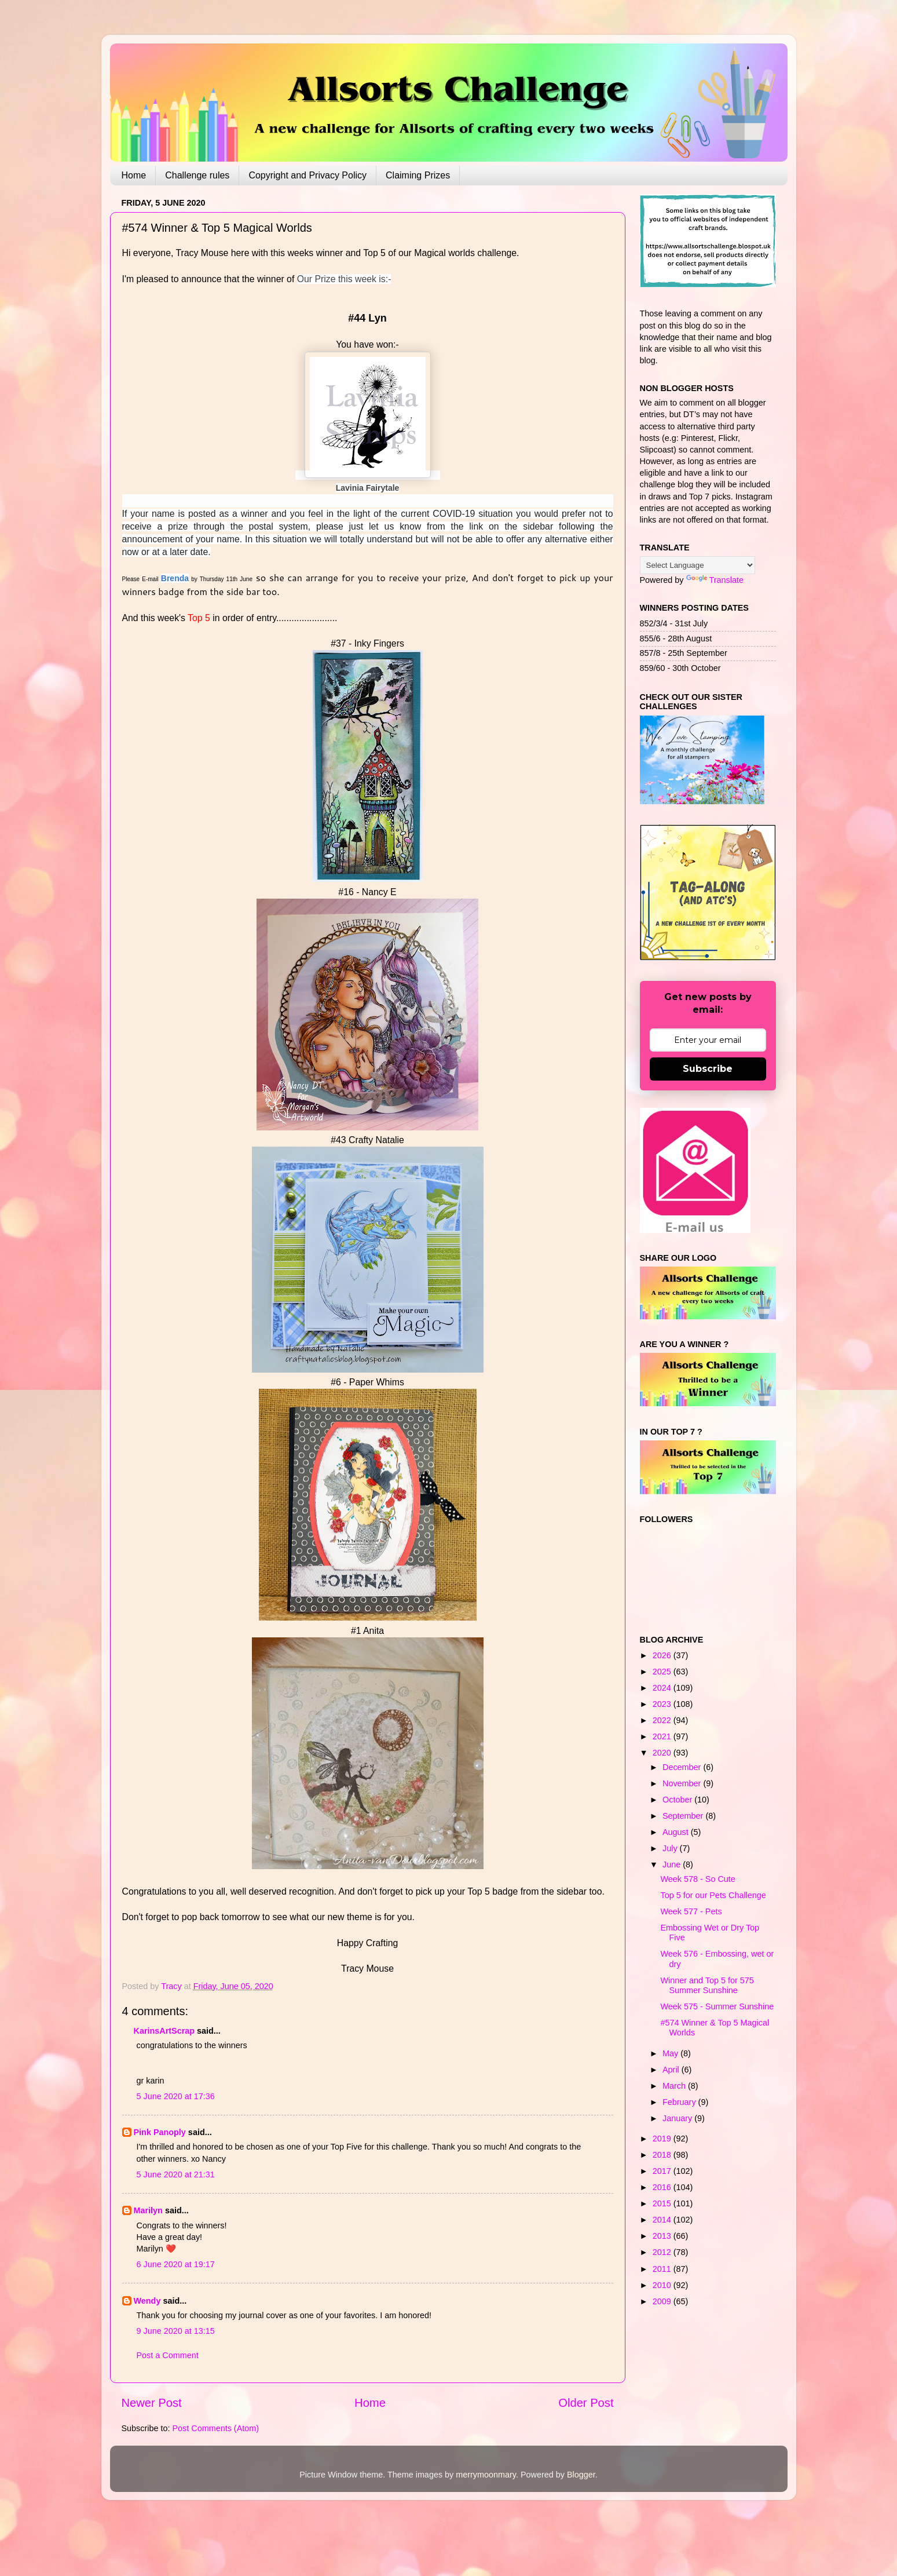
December (682, 1767)
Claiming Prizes (418, 175)
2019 (663, 2138)
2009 (663, 2301)
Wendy (147, 2300)
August (676, 1832)
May (671, 2053)
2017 (663, 2171)
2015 (663, 2203)
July (671, 1848)
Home (134, 175)
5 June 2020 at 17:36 (176, 2096)
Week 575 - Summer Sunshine (717, 2006)
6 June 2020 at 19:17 (176, 2264)
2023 (663, 1704)
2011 (663, 2269)
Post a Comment (168, 2355)
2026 (663, 1655)
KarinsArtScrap (164, 2030)
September (683, 1815)
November (682, 1783)
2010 (663, 2285)
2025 (663, 1671)
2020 (663, 1752)
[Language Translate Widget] (697, 565)
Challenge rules (197, 175)
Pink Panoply (160, 2132)
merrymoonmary (486, 2474)
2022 (663, 1720)
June (672, 1864)
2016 (663, 2187)
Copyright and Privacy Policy (307, 175)
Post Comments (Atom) (216, 2428)
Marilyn (148, 2210)
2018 (663, 2154)
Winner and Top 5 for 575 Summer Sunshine (706, 1985)
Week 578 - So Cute (697, 1879)
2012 (663, 2252)
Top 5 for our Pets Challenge (713, 1895)
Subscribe (708, 1068)
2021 (663, 1736)
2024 (663, 1687)
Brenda (175, 578)
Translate (715, 580)
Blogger (581, 2474)
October (678, 1799)
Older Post (585, 2402)
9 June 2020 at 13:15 (176, 2331)
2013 (663, 2236)
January (678, 2118)
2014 (663, 2219)
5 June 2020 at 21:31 (176, 2174)
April (672, 2069)
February (680, 2102)
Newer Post (152, 2402)
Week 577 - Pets (691, 1911)
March (675, 2085)
